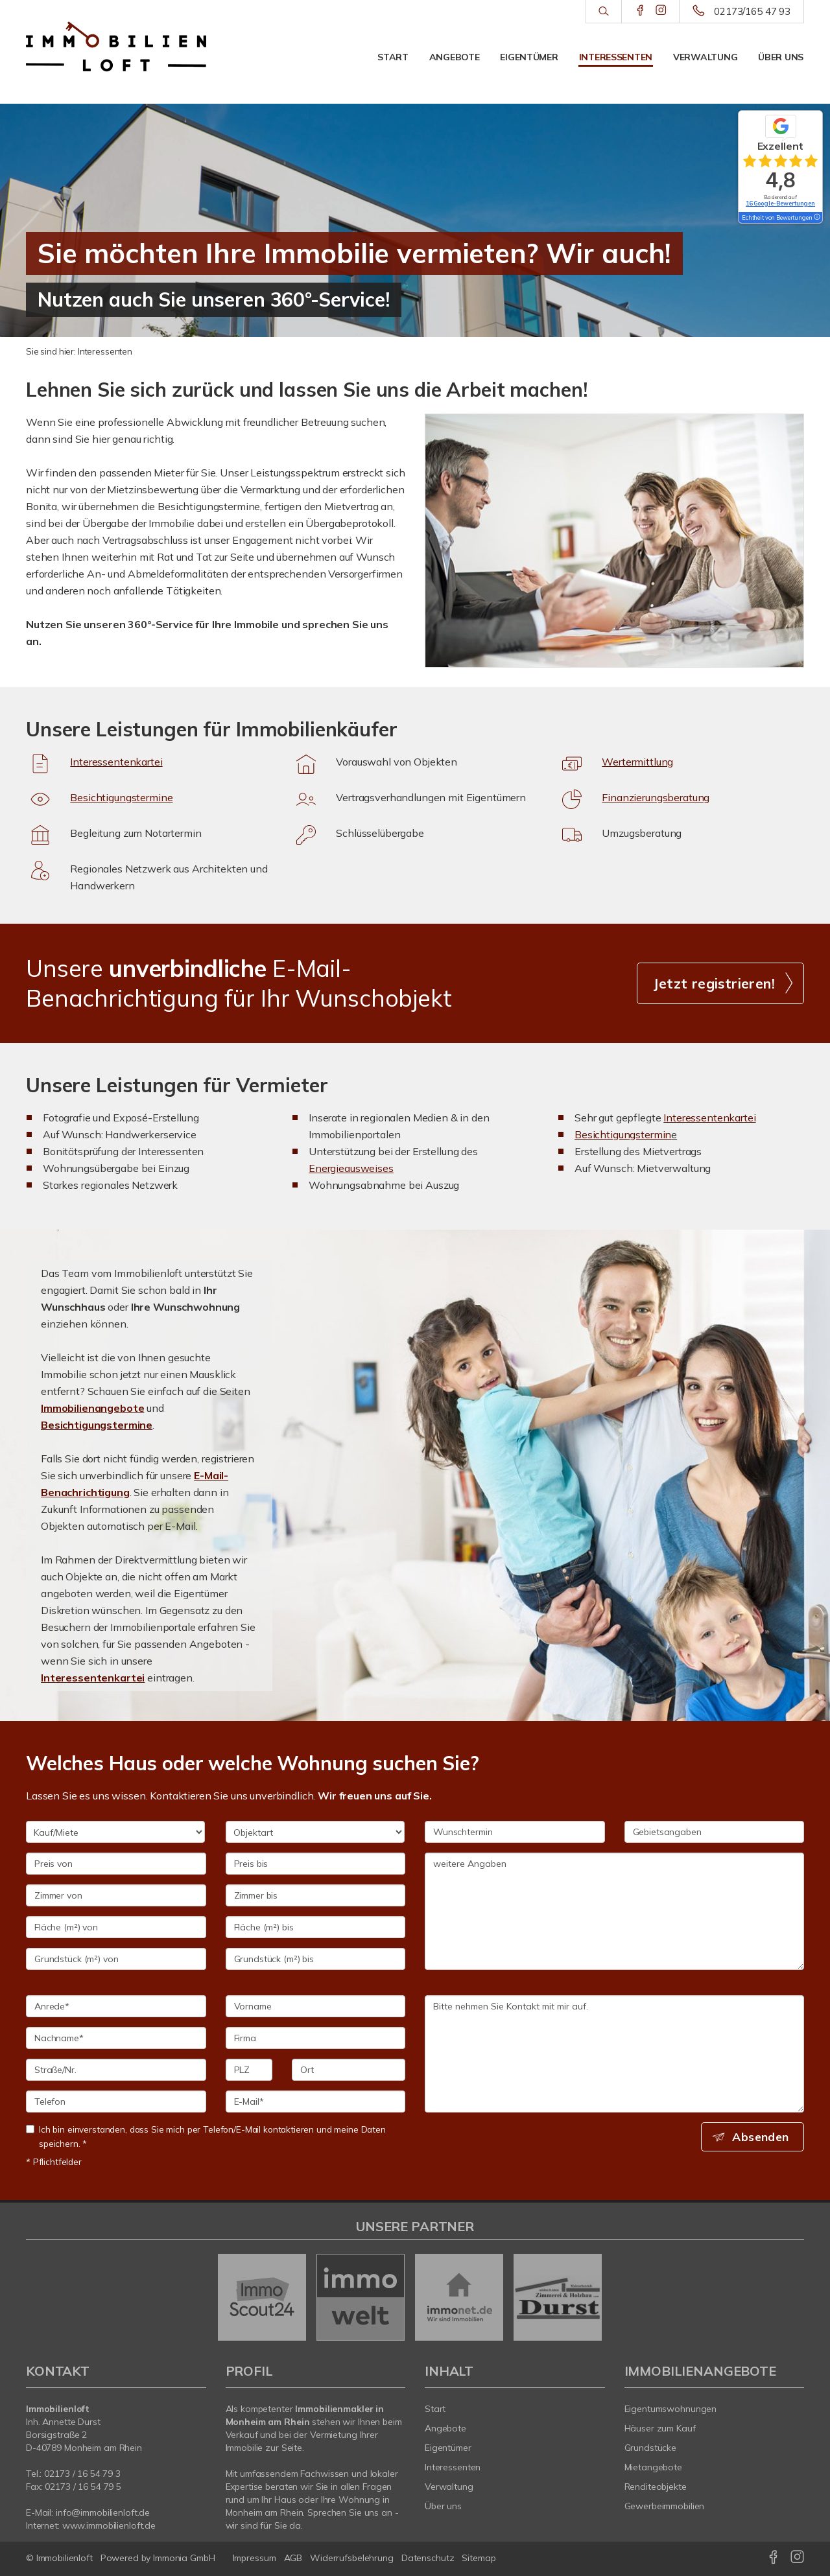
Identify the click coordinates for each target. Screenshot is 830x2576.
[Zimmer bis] (316, 1895)
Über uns (780, 57)
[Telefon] (116, 2101)
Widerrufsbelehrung (352, 2558)
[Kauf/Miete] (115, 1832)
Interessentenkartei (116, 761)
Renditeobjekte (655, 2486)
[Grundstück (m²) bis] (316, 1959)
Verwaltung (705, 57)
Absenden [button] (762, 2137)
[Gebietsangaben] (714, 1832)
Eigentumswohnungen (670, 2409)
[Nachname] (116, 2038)
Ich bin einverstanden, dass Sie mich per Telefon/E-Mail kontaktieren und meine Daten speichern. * (206, 2136)
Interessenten (615, 57)
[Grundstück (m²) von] (116, 1959)
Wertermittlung (637, 761)
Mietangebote (653, 2467)
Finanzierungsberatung (655, 797)
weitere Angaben (614, 1911)
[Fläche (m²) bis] (316, 1927)
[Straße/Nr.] (116, 2070)
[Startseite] (116, 46)
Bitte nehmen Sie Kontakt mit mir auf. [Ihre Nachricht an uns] (614, 2054)
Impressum (254, 2558)
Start (393, 57)
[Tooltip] (816, 217)
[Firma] (316, 2038)
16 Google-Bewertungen (780, 203)
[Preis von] (116, 1864)
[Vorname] (316, 2006)
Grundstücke (650, 2447)
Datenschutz (428, 2558)
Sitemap (478, 2558)
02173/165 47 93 (752, 11)
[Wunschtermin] (515, 1832)
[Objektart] (315, 1832)
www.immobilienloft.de (109, 2525)
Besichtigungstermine (121, 797)
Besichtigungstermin (623, 1134)
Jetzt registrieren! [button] (714, 983)
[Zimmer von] (116, 1895)
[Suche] (603, 11)
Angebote (454, 57)
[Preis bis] (316, 1864)
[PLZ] (249, 2070)
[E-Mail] (316, 2101)
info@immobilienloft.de (103, 2512)
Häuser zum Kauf (660, 2428)
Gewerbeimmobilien (664, 2506)
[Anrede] (116, 2006)
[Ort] (348, 2070)
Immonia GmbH (184, 2558)
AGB (293, 2558)
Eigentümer (529, 57)
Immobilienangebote (92, 1407)
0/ (82, 2473)
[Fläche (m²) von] (116, 1927)
